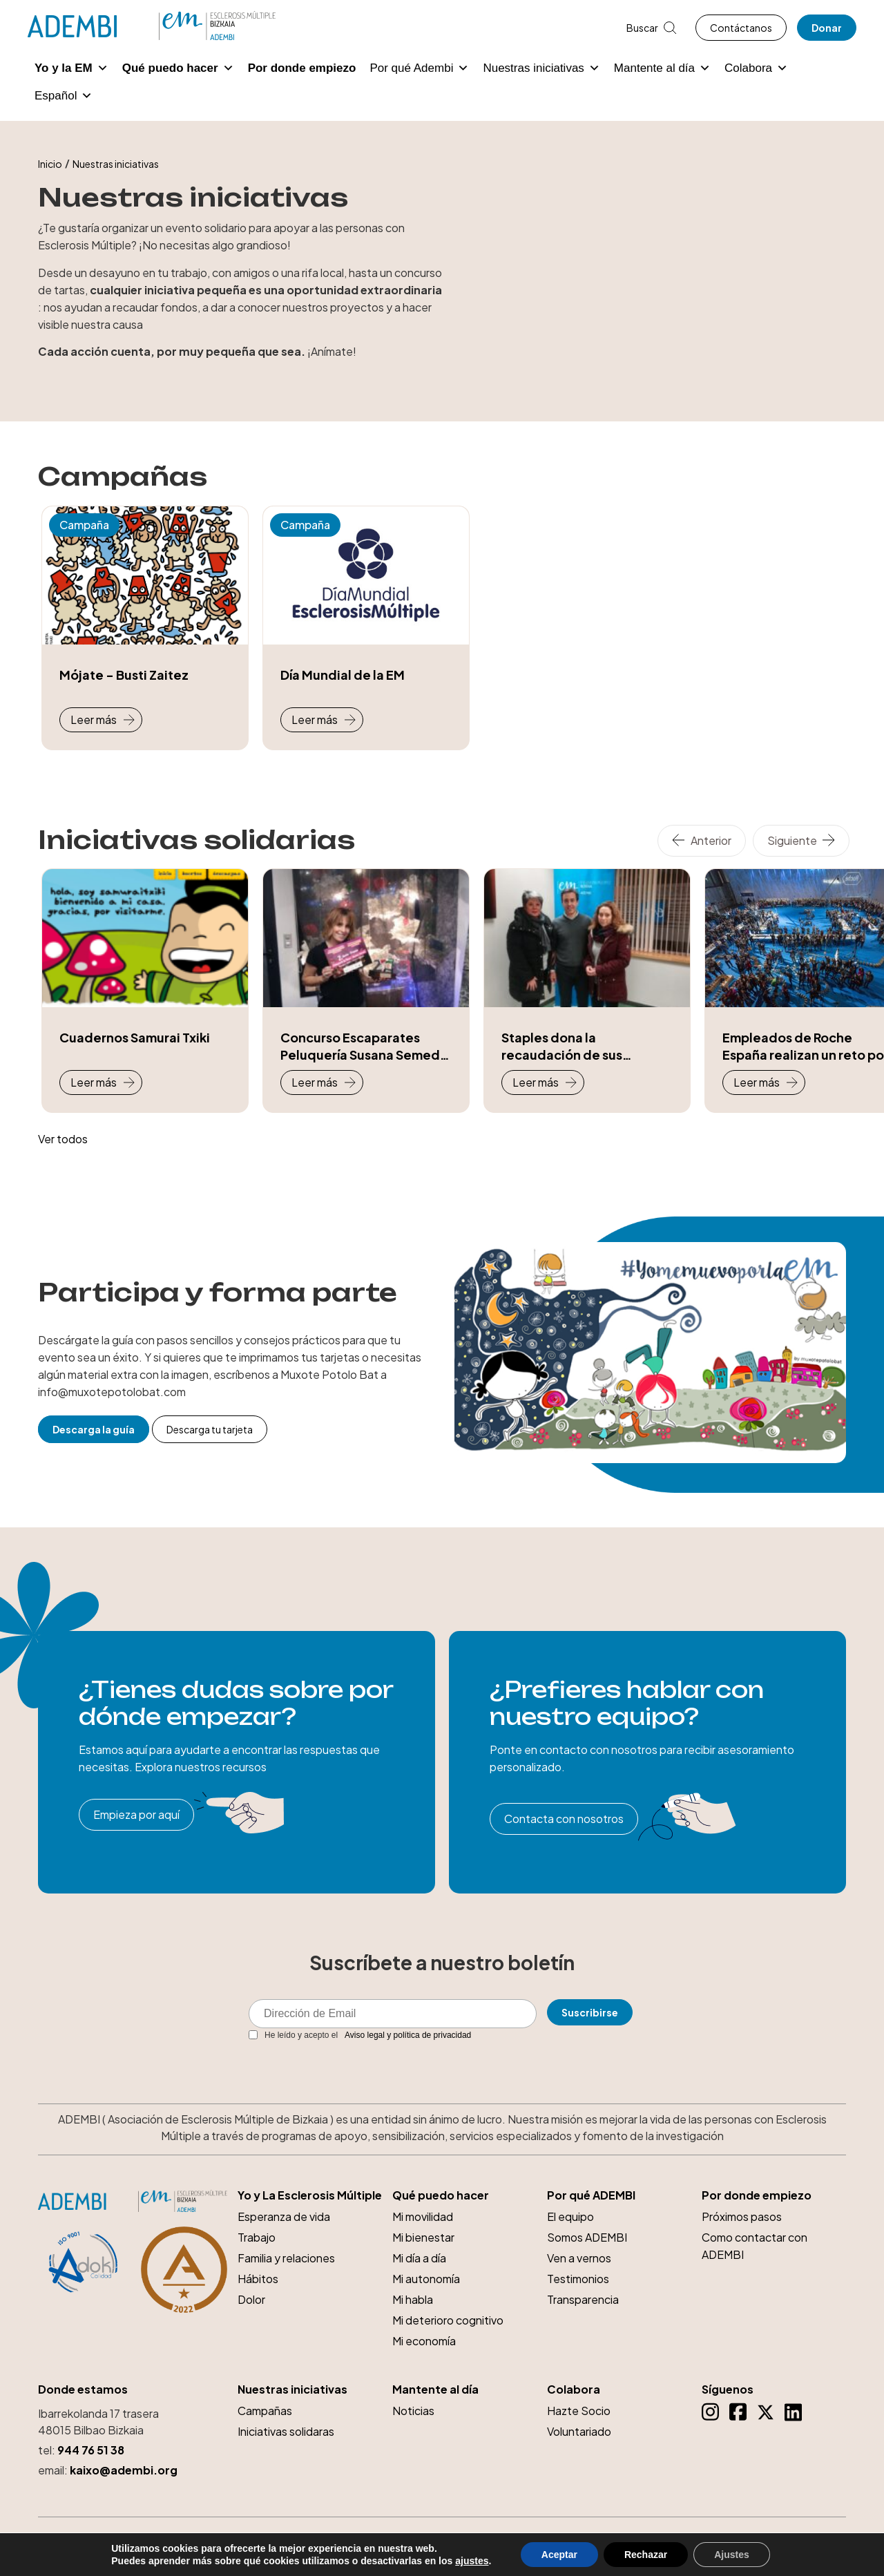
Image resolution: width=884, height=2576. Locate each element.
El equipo (570, 2216)
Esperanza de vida (284, 2216)
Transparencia (583, 2299)
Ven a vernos (579, 2258)
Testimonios (578, 2278)
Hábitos (258, 2278)
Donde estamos (83, 2389)
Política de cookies (803, 2541)
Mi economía (424, 2341)
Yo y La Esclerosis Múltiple (310, 2195)
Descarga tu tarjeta (209, 1429)
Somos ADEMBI (587, 2237)
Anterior (711, 840)
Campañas (265, 2410)
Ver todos (63, 1139)
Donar (826, 27)
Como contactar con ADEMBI (754, 2246)
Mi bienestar (423, 2237)
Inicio (50, 164)
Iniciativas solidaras (286, 2431)
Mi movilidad (422, 2216)
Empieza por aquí (136, 1814)
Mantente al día (662, 68)
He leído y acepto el (360, 2035)
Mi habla (412, 2299)
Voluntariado (579, 2431)
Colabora (756, 68)
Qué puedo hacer (178, 68)
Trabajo (257, 2237)
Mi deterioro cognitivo (447, 2320)
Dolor (251, 2299)
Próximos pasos (742, 2216)
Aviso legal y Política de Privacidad (676, 2541)
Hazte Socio (579, 2410)
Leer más (93, 719)
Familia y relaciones (286, 2258)
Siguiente (792, 840)
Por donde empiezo (302, 68)
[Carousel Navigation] (756, 841)
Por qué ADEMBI (591, 2195)
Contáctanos (741, 27)
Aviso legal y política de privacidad (408, 2035)
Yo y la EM (71, 68)
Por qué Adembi (419, 68)
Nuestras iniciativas (541, 68)
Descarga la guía (93, 1429)
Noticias (413, 2410)
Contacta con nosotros (564, 1818)
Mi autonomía (426, 2278)
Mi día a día (419, 2258)
